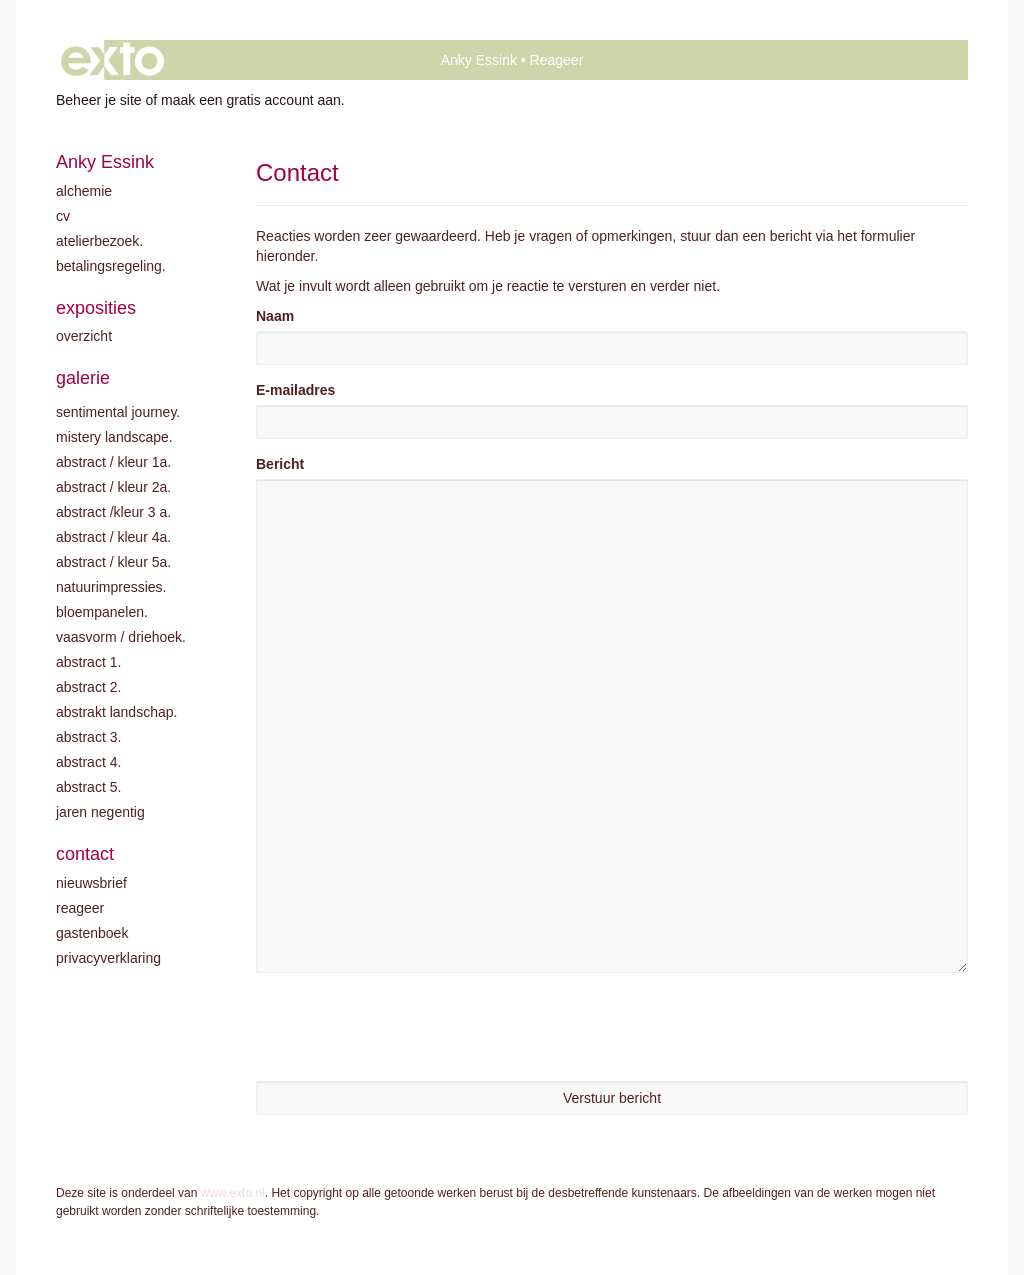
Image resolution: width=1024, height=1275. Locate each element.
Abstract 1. (88, 662)
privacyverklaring (108, 958)
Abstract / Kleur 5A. (113, 562)
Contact (85, 854)
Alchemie (84, 191)
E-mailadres (295, 390)
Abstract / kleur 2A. (113, 487)
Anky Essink (479, 60)
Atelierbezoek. (99, 241)
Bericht (280, 464)
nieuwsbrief (91, 883)
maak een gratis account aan (251, 100)
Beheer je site (99, 100)
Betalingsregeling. (111, 266)
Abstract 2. (88, 687)
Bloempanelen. (102, 612)
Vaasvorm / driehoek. (121, 637)
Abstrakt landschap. (116, 712)
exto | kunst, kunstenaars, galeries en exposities (112, 60)
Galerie (83, 378)
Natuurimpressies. (111, 587)
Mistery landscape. (114, 437)
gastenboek (92, 933)
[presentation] (408, 1027)
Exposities (96, 308)
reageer (80, 908)
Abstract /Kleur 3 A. (113, 512)
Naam (275, 316)
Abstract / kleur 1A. (113, 462)
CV (63, 216)
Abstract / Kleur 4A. (113, 537)
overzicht (84, 336)
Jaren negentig (100, 812)
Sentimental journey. (118, 412)
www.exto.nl (233, 1193)
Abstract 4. (88, 762)
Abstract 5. (88, 787)
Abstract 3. (88, 737)
